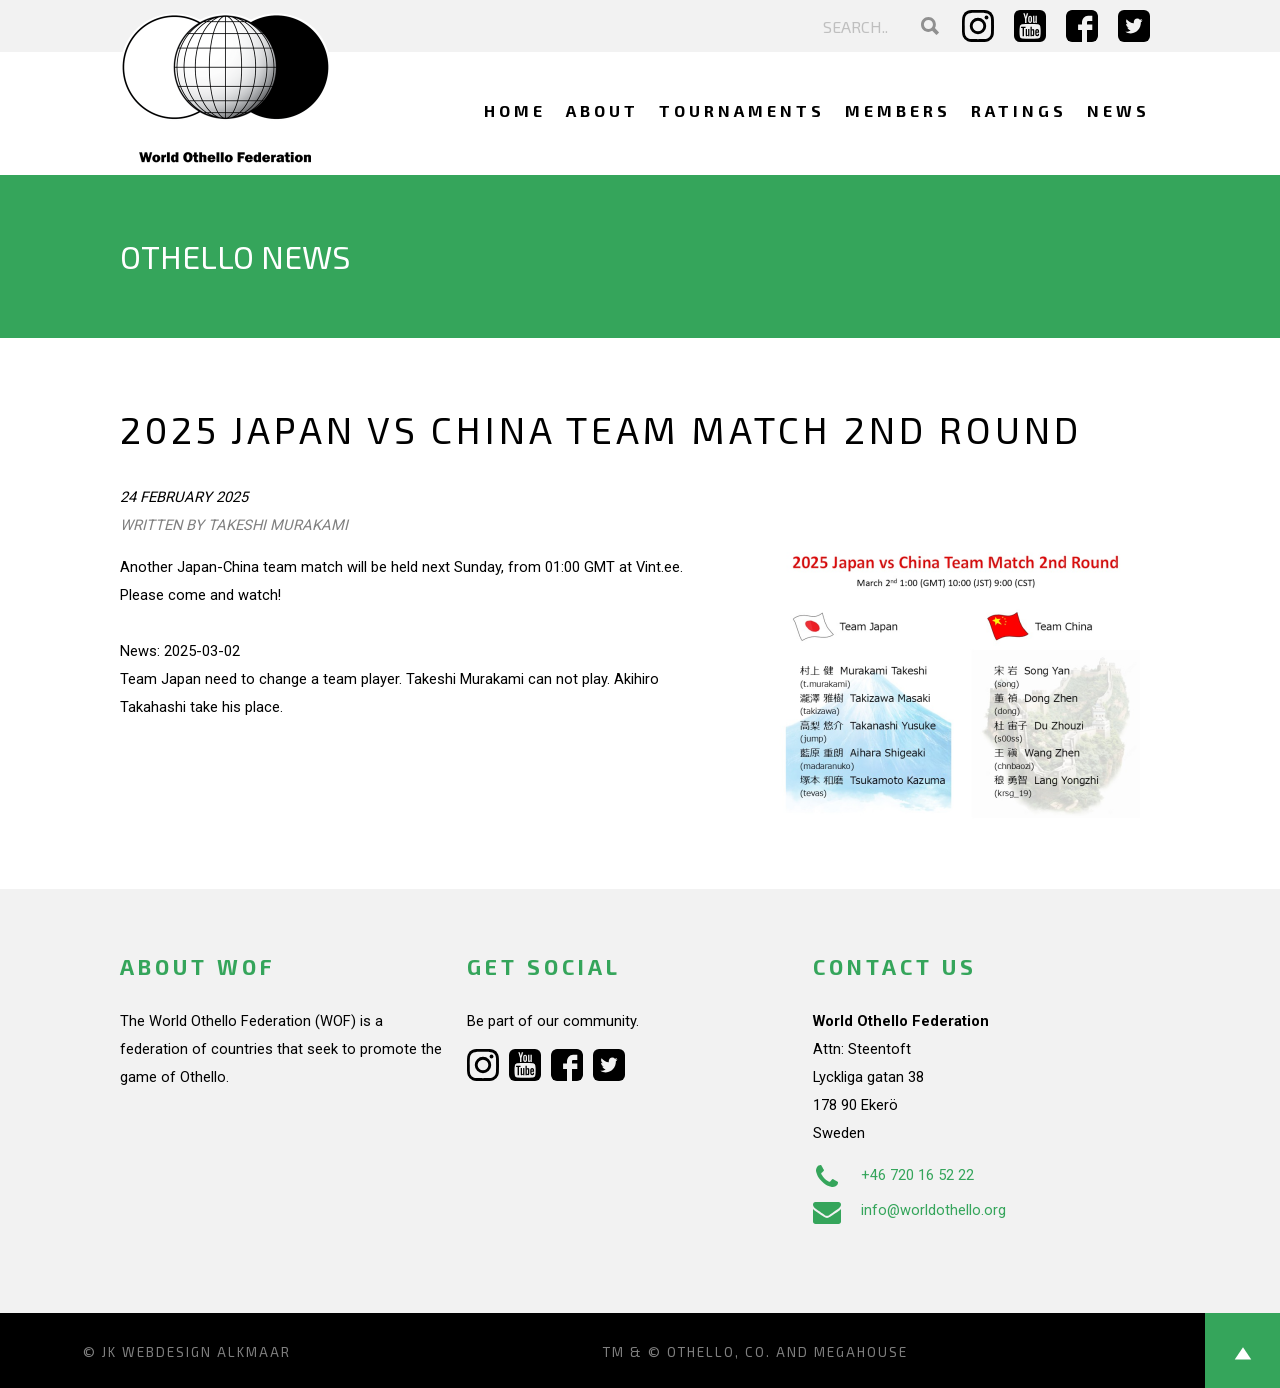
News (1118, 110)
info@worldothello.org (909, 1210)
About (602, 110)
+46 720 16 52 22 (893, 1175)
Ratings (1019, 110)
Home (515, 110)
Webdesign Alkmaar (206, 1352)
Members (898, 110)
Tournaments (742, 110)
